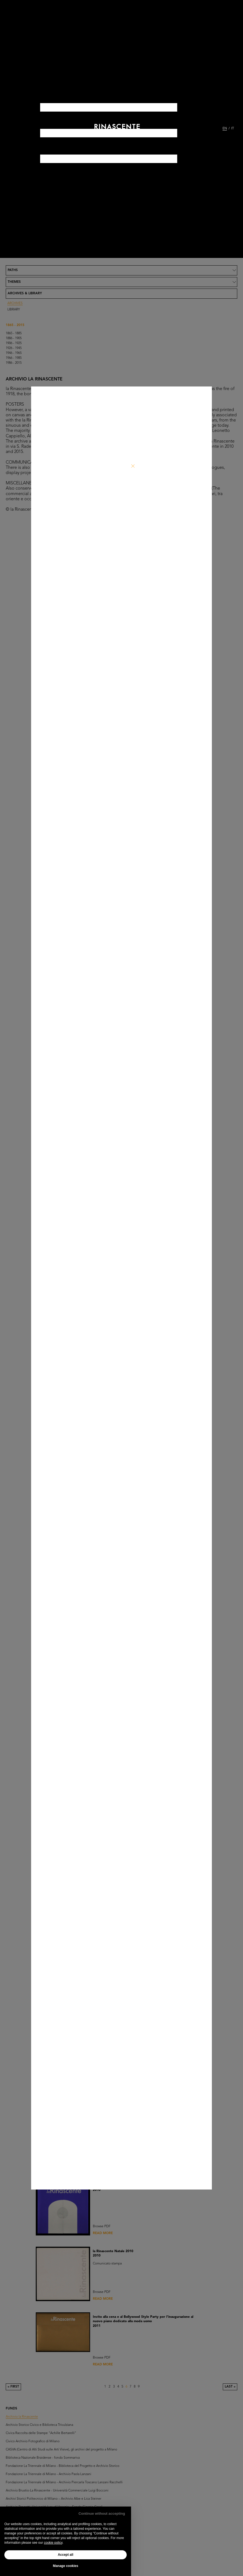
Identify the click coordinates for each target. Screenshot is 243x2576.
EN (225, 128)
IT (232, 128)
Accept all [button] (65, 2555)
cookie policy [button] (53, 2543)
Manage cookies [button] (65, 2566)
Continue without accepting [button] (102, 2513)
